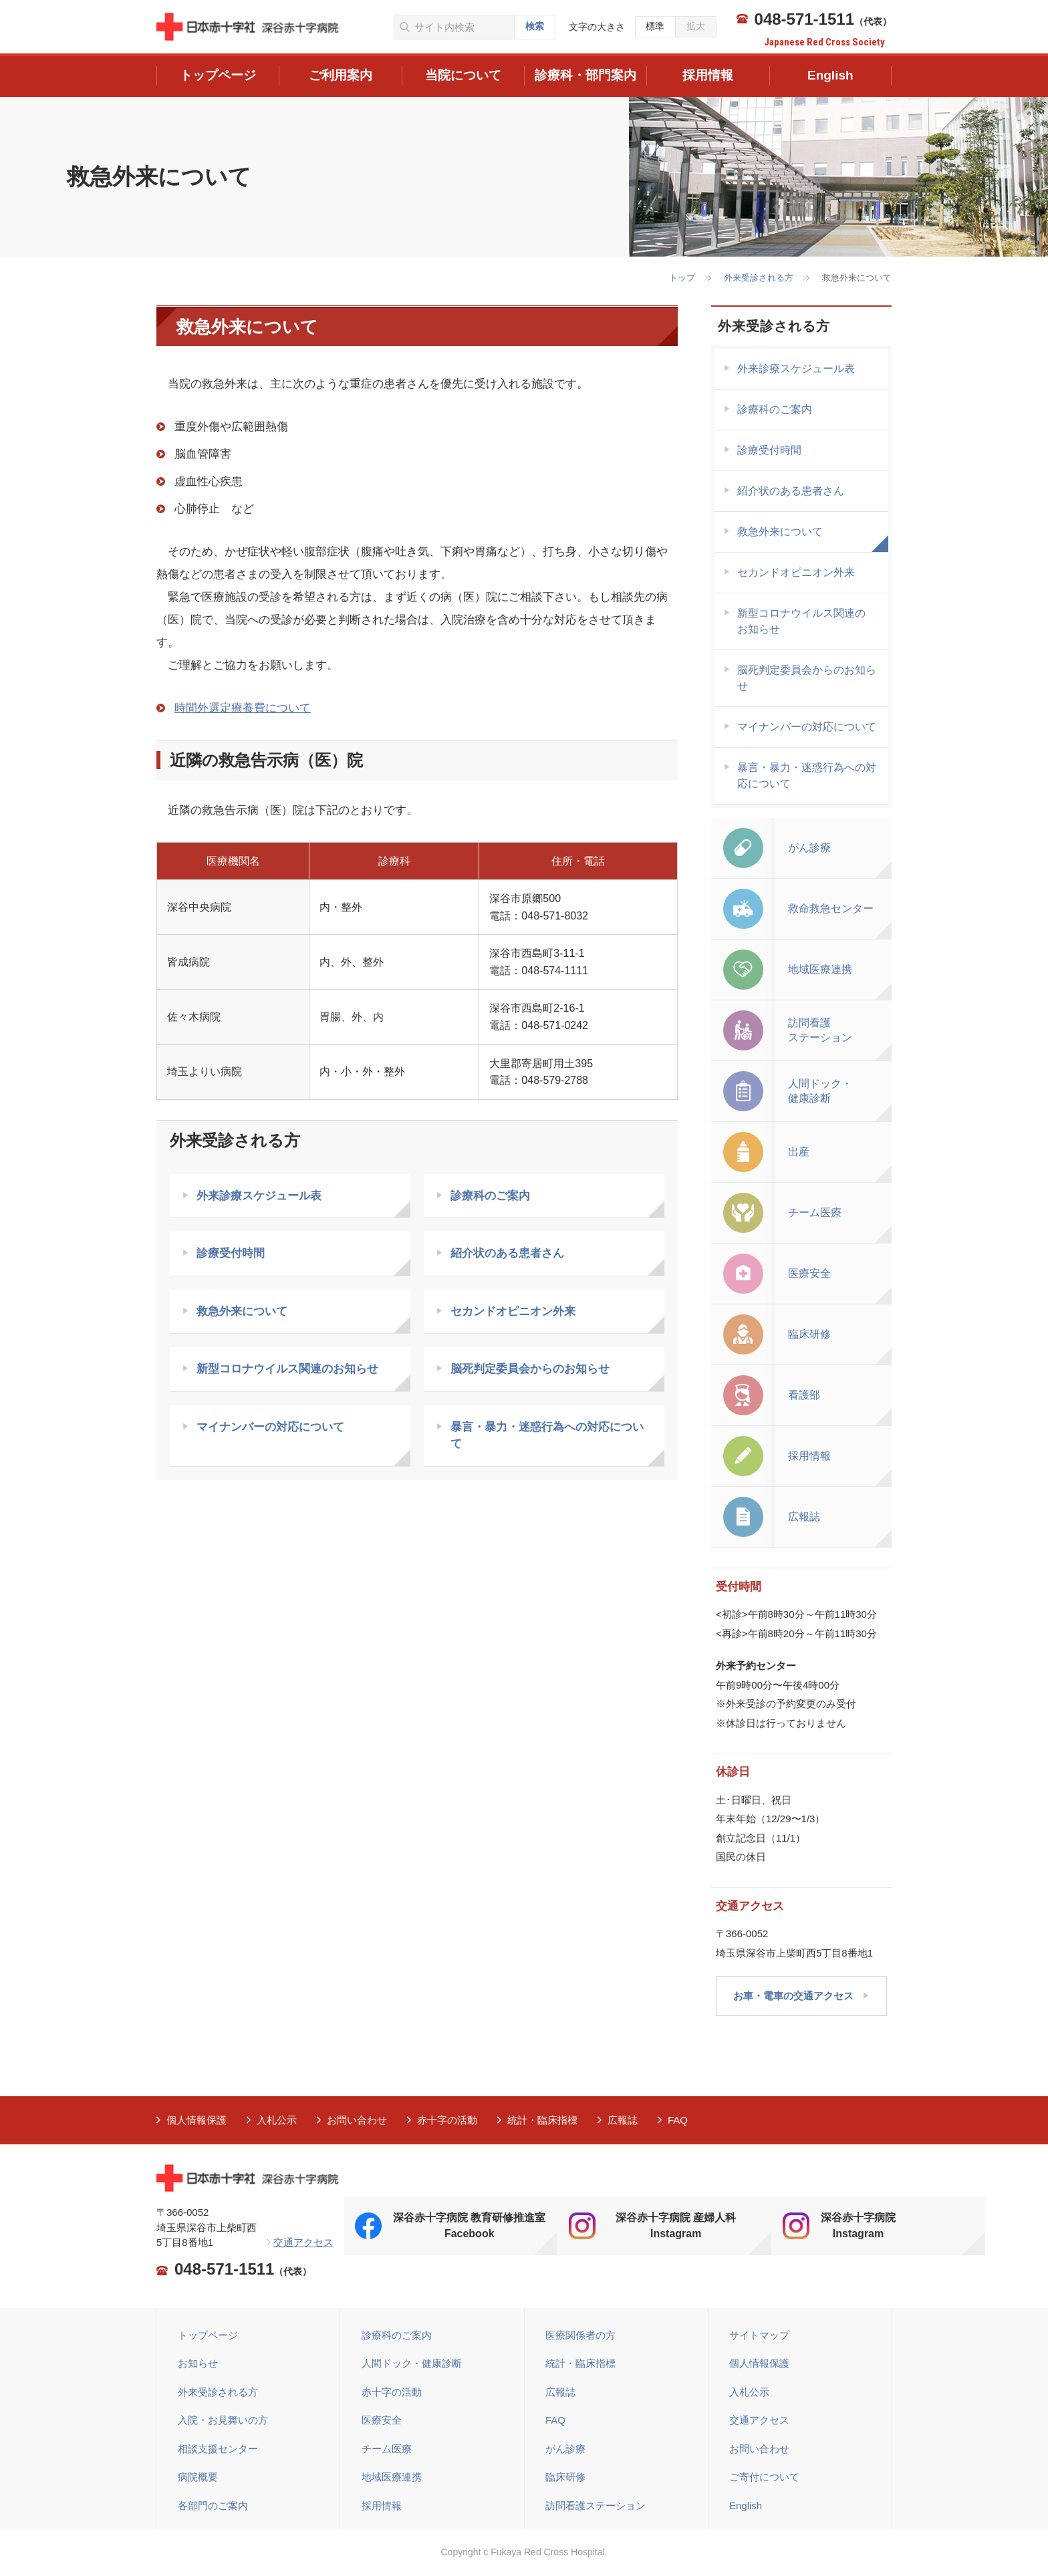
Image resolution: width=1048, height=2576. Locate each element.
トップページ (208, 2335)
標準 (655, 26)
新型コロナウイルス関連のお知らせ (287, 1369)
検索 (534, 26)
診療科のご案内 (490, 1195)
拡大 (695, 26)
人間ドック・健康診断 (412, 2363)
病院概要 (198, 2476)
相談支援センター (218, 2448)
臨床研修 (565, 2476)
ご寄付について (764, 2476)
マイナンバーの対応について (270, 1427)
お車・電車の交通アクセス (793, 1995)
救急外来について (241, 1311)
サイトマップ (759, 2335)
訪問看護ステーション (595, 2505)
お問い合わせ (357, 2120)
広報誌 (623, 2120)
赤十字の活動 (447, 2120)
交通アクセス (303, 2242)
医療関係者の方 (580, 2335)
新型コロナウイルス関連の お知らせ (801, 621)
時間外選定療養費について (242, 708)
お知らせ (198, 2363)
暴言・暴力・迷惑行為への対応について (547, 1436)
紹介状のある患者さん (507, 1253)
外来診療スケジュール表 (258, 1195)
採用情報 (382, 2505)
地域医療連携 (392, 2476)
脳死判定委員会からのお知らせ (530, 1369)
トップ (682, 278)
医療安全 (382, 2420)
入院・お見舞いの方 (223, 2420)
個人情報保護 (196, 2120)
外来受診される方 (758, 278)
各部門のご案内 (213, 2505)
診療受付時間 (230, 1253)
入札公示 (277, 2120)
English (745, 2505)
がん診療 (565, 2448)
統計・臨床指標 (542, 2120)
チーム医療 (387, 2448)
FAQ (678, 2120)
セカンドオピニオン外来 (512, 1311)
